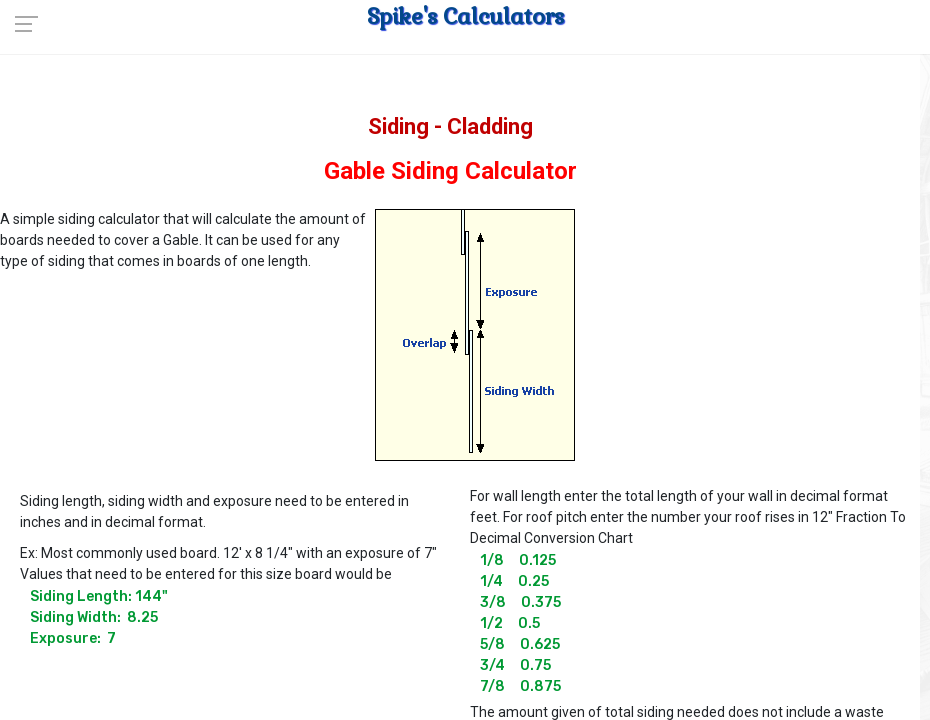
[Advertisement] (750, 329)
